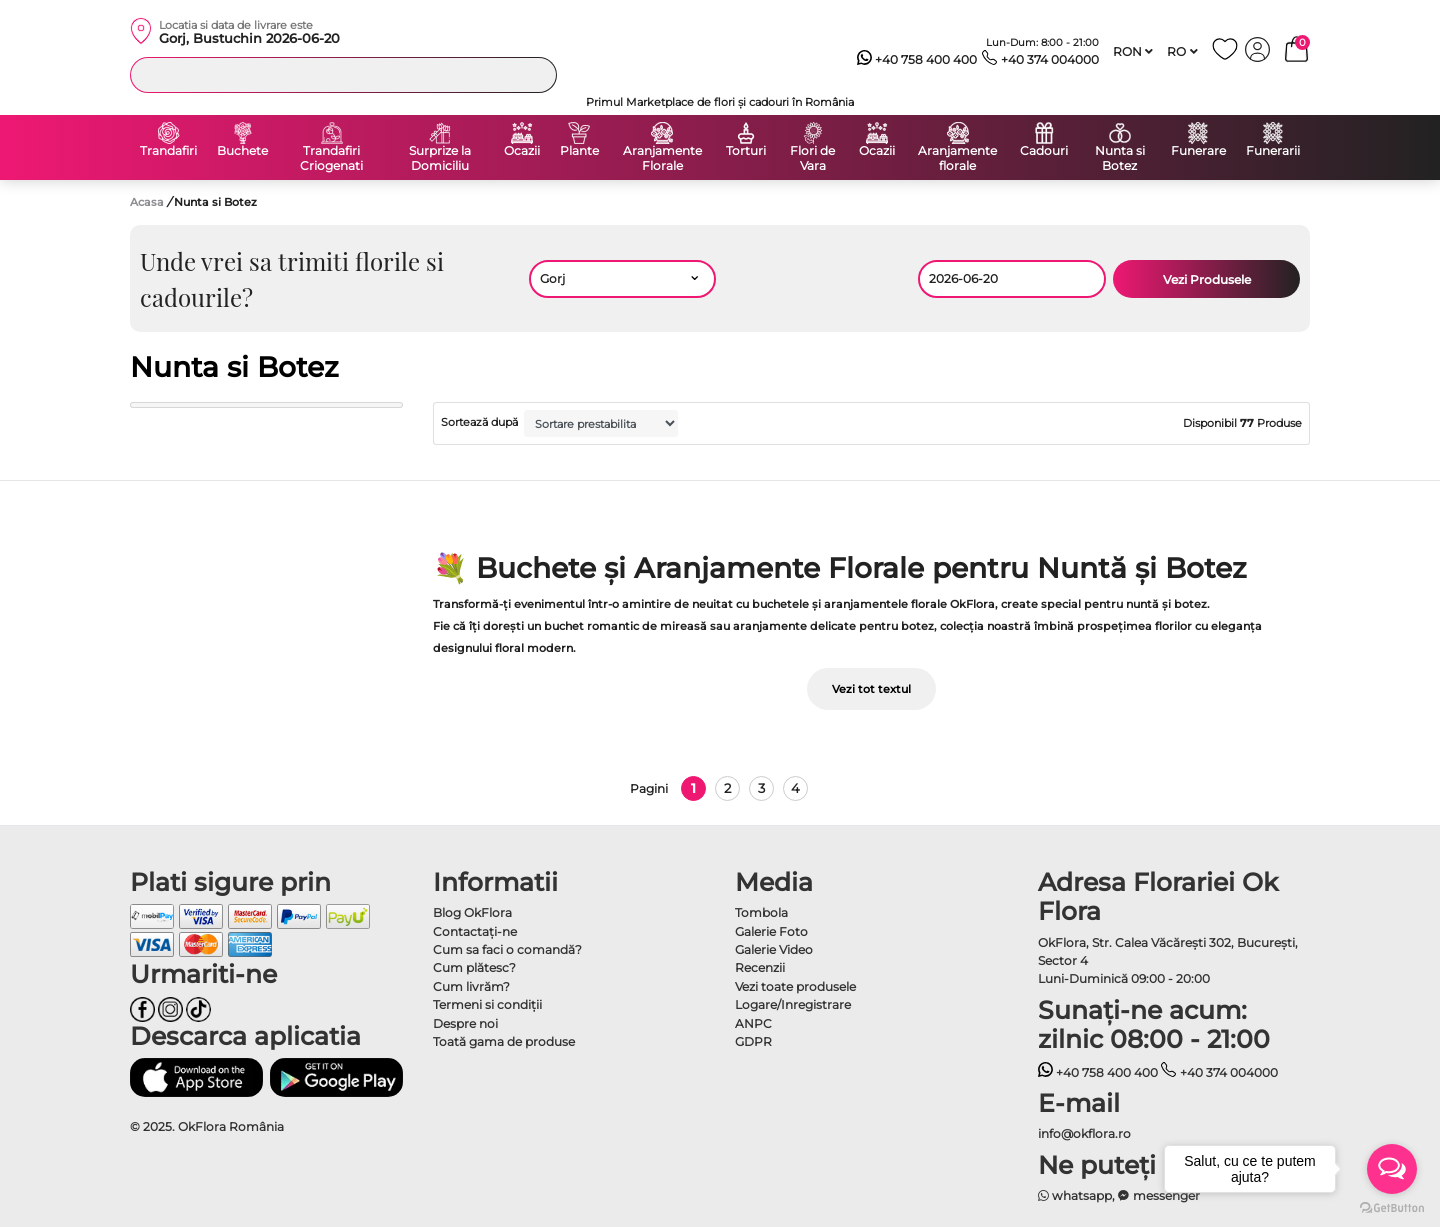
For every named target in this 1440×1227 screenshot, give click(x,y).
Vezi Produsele (1207, 279)
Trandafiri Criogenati (331, 158)
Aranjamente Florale (662, 158)
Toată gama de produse (504, 1041)
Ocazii (522, 151)
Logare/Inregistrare (793, 1004)
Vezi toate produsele (795, 986)
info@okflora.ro (1084, 1133)
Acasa (147, 202)
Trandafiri (168, 151)
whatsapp (1075, 1195)
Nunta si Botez (1120, 158)
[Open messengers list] (1392, 1169)
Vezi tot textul (871, 689)
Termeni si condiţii (487, 1004)
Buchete (242, 151)
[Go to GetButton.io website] (1392, 1207)
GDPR (753, 1041)
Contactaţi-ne (475, 931)
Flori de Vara (812, 158)
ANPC (753, 1023)
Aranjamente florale (957, 158)
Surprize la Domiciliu (440, 158)
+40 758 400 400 (917, 60)
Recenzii (760, 967)
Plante (579, 151)
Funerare (1198, 151)
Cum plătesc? (474, 967)
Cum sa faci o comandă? (507, 949)
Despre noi (465, 1023)
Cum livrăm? (471, 986)
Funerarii (1273, 151)
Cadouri (1044, 151)
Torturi (746, 151)
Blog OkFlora (472, 912)
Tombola (761, 912)
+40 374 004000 (1040, 60)
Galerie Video (774, 949)
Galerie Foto (771, 931)
